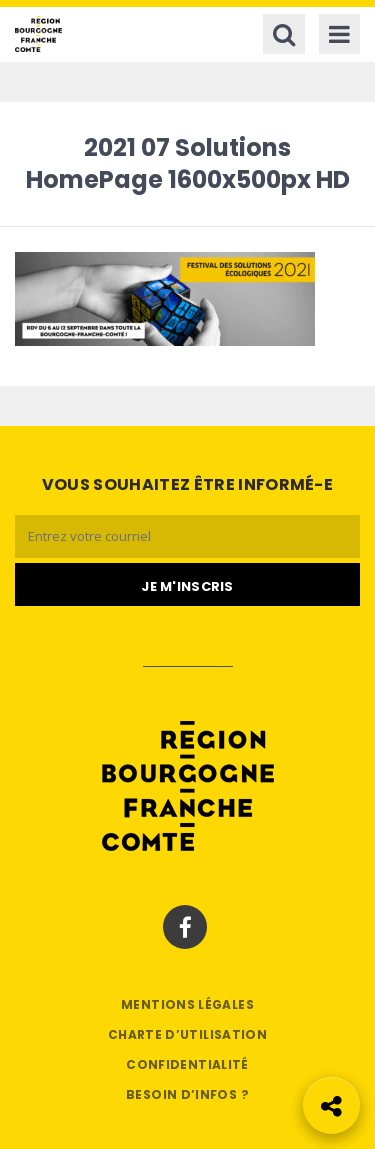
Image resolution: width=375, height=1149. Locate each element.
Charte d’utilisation (187, 1034)
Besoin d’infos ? (187, 1094)
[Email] (187, 536)
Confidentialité (187, 1064)
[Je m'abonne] (187, 585)
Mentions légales (187, 1004)
